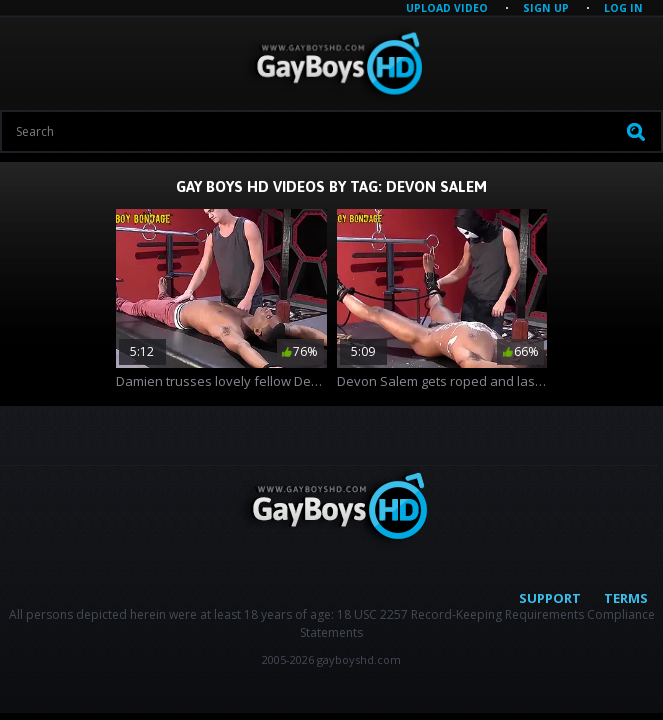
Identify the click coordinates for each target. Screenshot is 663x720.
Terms (626, 598)
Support (550, 598)
